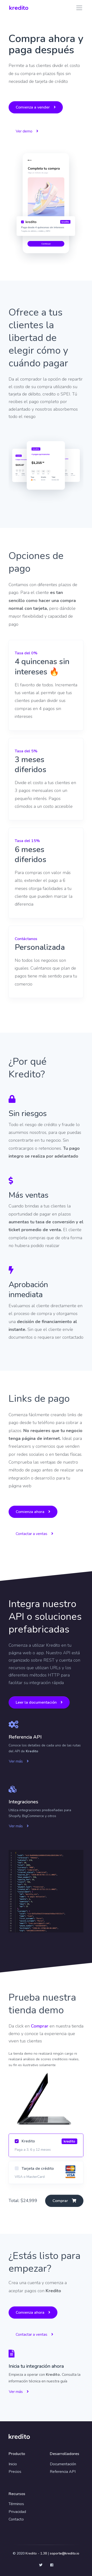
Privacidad (17, 2511)
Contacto (16, 2519)
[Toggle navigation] (77, 8)
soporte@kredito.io (64, 2553)
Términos (16, 2504)
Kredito (28, 2141)
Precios (15, 2471)
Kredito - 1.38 (36, 2553)
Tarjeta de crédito (38, 2168)
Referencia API (63, 2471)
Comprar (39, 2026)
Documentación (63, 2464)
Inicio (13, 2464)
